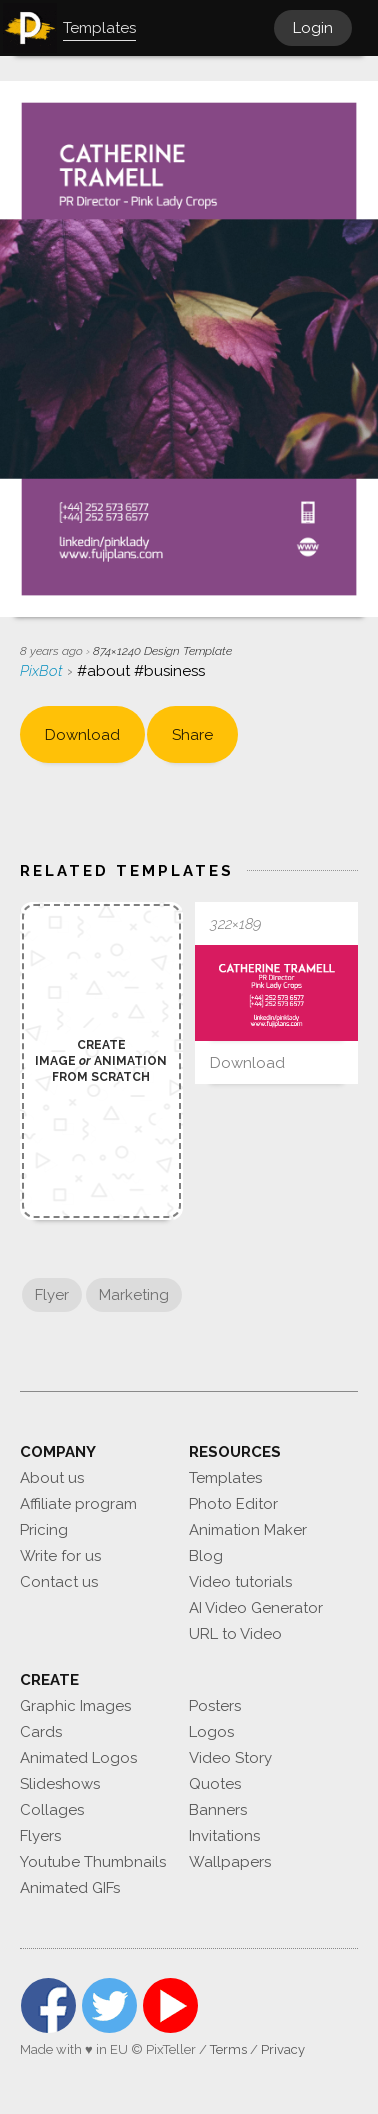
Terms (228, 2049)
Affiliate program (78, 1504)
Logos (211, 1732)
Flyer (52, 1295)
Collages (52, 1810)
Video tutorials (240, 1582)
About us (52, 1478)
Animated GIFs (70, 1888)
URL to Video (235, 1634)
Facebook (48, 2005)
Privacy (283, 2049)
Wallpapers (230, 1862)
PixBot (43, 671)
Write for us (60, 1556)
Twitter (109, 2005)
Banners (218, 1810)
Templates (225, 1478)
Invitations (224, 1836)
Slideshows (60, 1784)
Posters (215, 1706)
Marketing (134, 1295)
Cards (41, 1732)
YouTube (170, 2005)
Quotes (215, 1784)
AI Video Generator (256, 1608)
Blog (206, 1556)
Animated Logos (78, 1758)
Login (313, 28)
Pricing (44, 1530)
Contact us (59, 1582)
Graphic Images (75, 1706)
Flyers (40, 1836)
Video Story (230, 1758)
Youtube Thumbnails (93, 1862)
